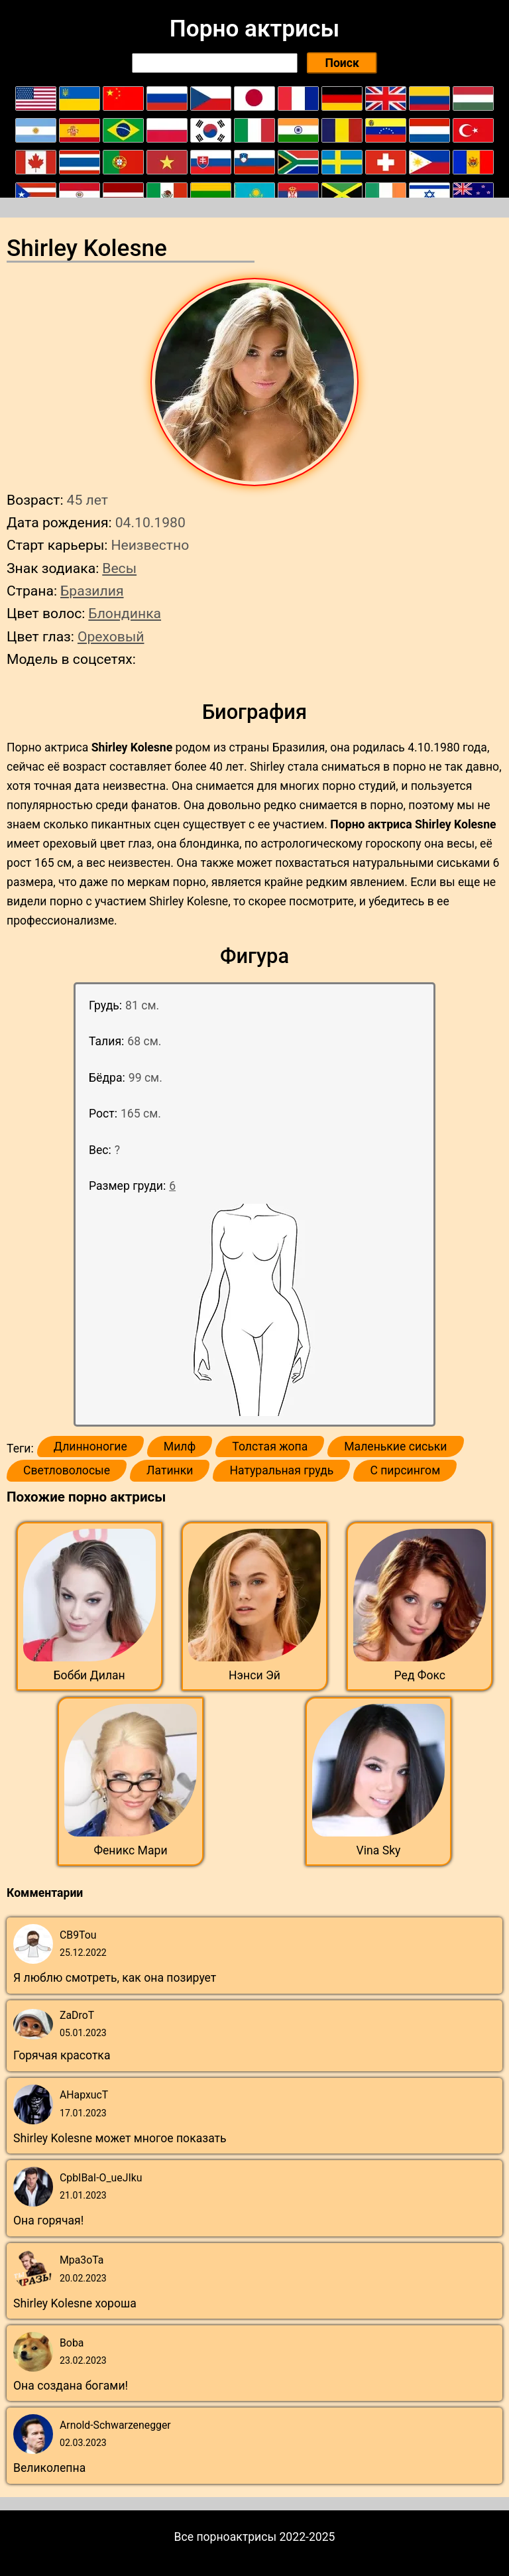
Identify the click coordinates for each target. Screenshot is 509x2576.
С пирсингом (405, 1470)
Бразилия (92, 590)
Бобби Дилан (89, 1675)
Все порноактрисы (225, 2537)
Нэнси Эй (254, 1675)
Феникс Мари (130, 1850)
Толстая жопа (270, 1446)
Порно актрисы (254, 28)
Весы (119, 568)
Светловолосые (66, 1470)
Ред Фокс (420, 1675)
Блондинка (124, 613)
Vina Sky (379, 1850)
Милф (180, 1446)
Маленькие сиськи (395, 1446)
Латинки (169, 1470)
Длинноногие (90, 1446)
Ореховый (111, 636)
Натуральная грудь (281, 1470)
